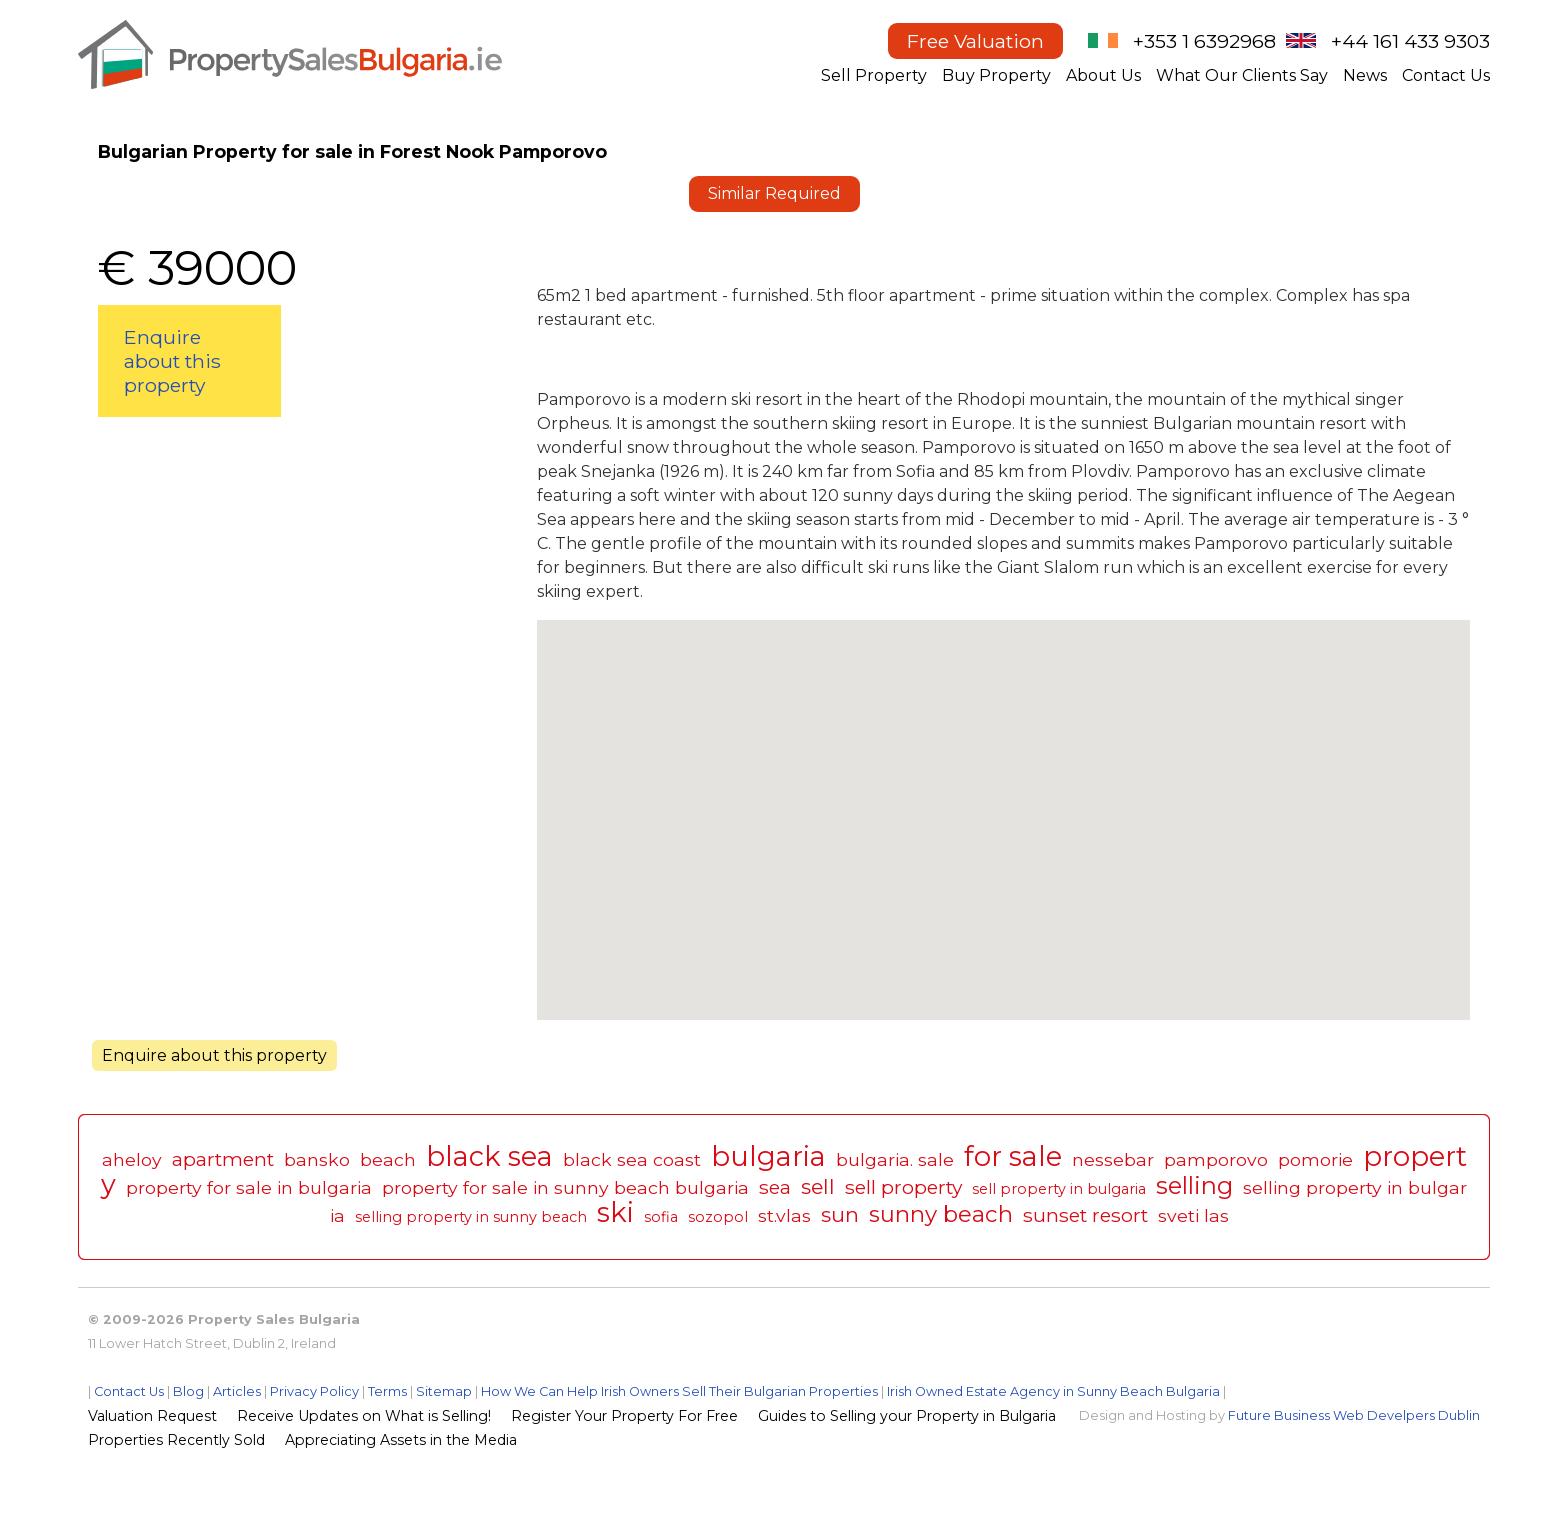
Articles (237, 1391)
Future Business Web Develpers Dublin (1354, 1415)
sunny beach (941, 1214)
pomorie (1315, 1159)
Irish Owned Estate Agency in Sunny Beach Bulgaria (1053, 1391)
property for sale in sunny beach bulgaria (565, 1187)
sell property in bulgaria (1059, 1189)
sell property (903, 1187)
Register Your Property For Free (624, 1416)
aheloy (132, 1159)
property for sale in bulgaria (249, 1187)
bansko (317, 1159)
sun (840, 1214)
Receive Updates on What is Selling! (364, 1416)
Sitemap (444, 1391)
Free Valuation (975, 41)
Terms (387, 1391)
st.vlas (784, 1215)
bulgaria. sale (895, 1159)
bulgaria (768, 1156)
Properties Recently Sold (176, 1440)
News (1365, 75)
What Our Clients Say (1242, 75)
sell (818, 1186)
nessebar (1113, 1159)
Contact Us (1446, 75)
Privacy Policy (314, 1391)
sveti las (1193, 1215)
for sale (1013, 1156)
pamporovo (1216, 1159)
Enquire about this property (172, 361)
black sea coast (632, 1159)
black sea (489, 1156)
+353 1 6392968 (1204, 41)
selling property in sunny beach (471, 1217)
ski (615, 1212)
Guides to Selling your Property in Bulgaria (907, 1416)
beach (388, 1159)
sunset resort (1085, 1215)
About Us (1103, 75)
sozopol (718, 1217)
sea (775, 1187)
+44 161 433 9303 (1410, 41)
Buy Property (996, 75)
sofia (661, 1217)
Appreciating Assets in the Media (401, 1440)
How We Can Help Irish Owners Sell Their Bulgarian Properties (679, 1391)
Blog (188, 1391)
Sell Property (874, 75)
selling (1194, 1185)
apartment (223, 1159)
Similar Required (774, 193)
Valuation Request (152, 1416)
